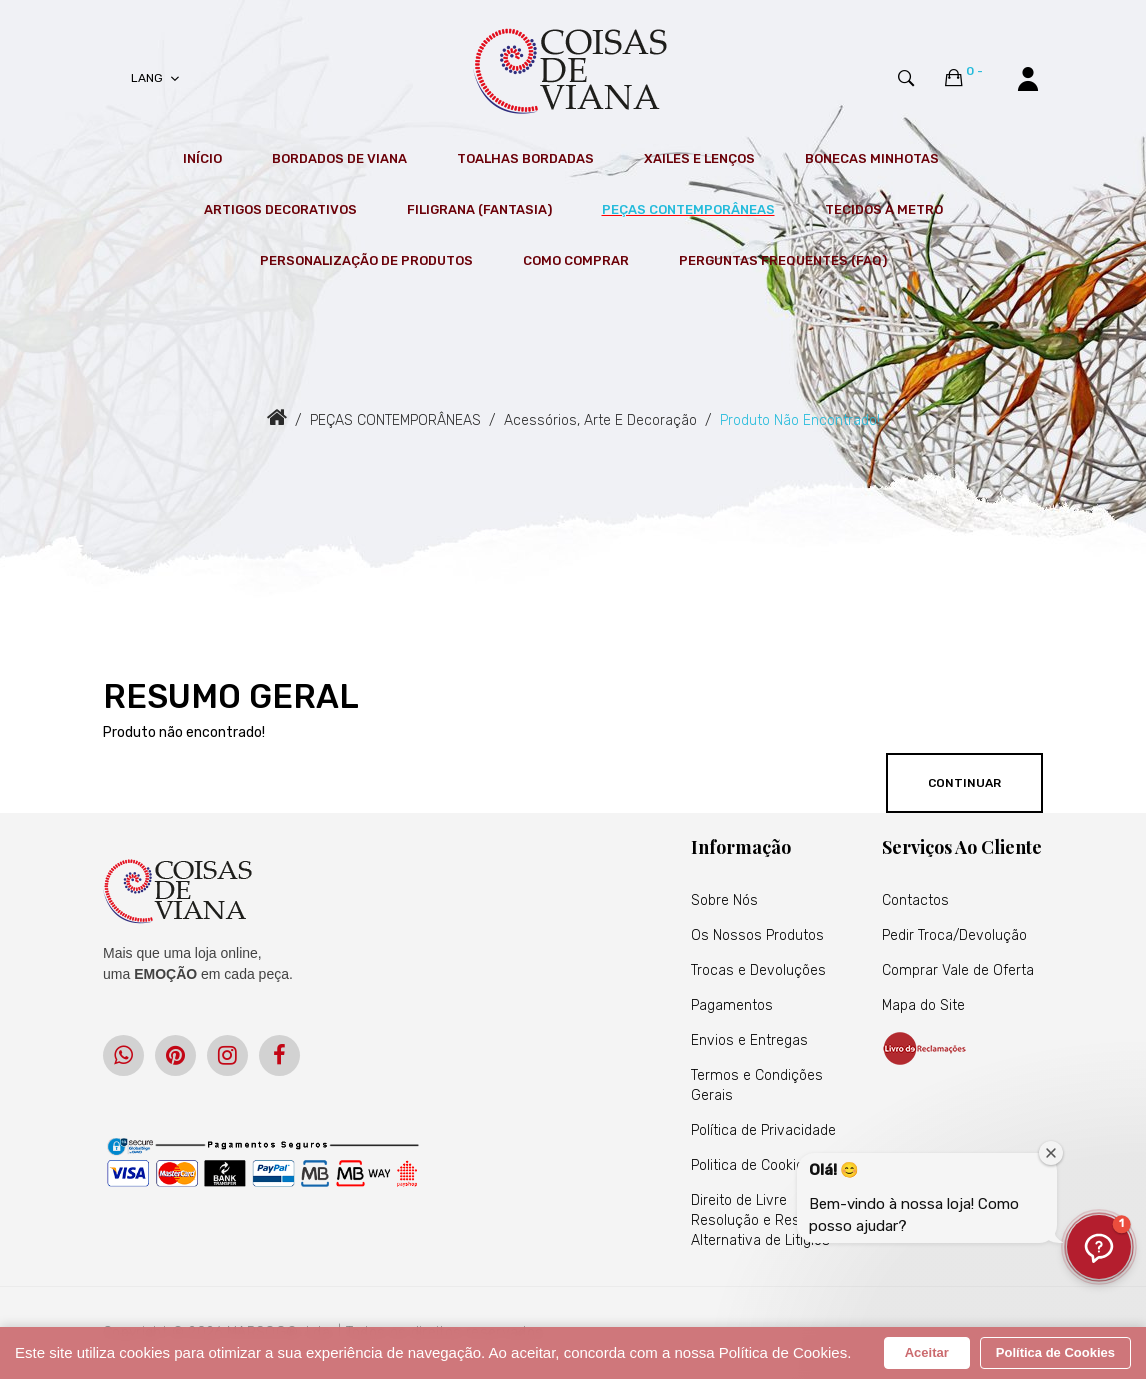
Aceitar (927, 1352)
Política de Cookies (1055, 1352)
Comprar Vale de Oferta (958, 970)
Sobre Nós (724, 900)
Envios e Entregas (749, 1040)
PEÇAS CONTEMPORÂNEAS (395, 420)
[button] (1099, 1247)
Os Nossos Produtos (757, 935)
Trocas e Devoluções (758, 970)
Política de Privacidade (763, 1130)
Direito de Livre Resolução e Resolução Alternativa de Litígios (767, 1220)
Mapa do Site (923, 1005)
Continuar (964, 783)
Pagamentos (732, 1005)
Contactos (915, 900)
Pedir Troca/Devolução (954, 935)
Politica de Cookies (751, 1165)
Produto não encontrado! (800, 420)
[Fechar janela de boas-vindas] (1051, 1153)
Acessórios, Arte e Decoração (600, 420)
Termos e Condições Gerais (757, 1085)
